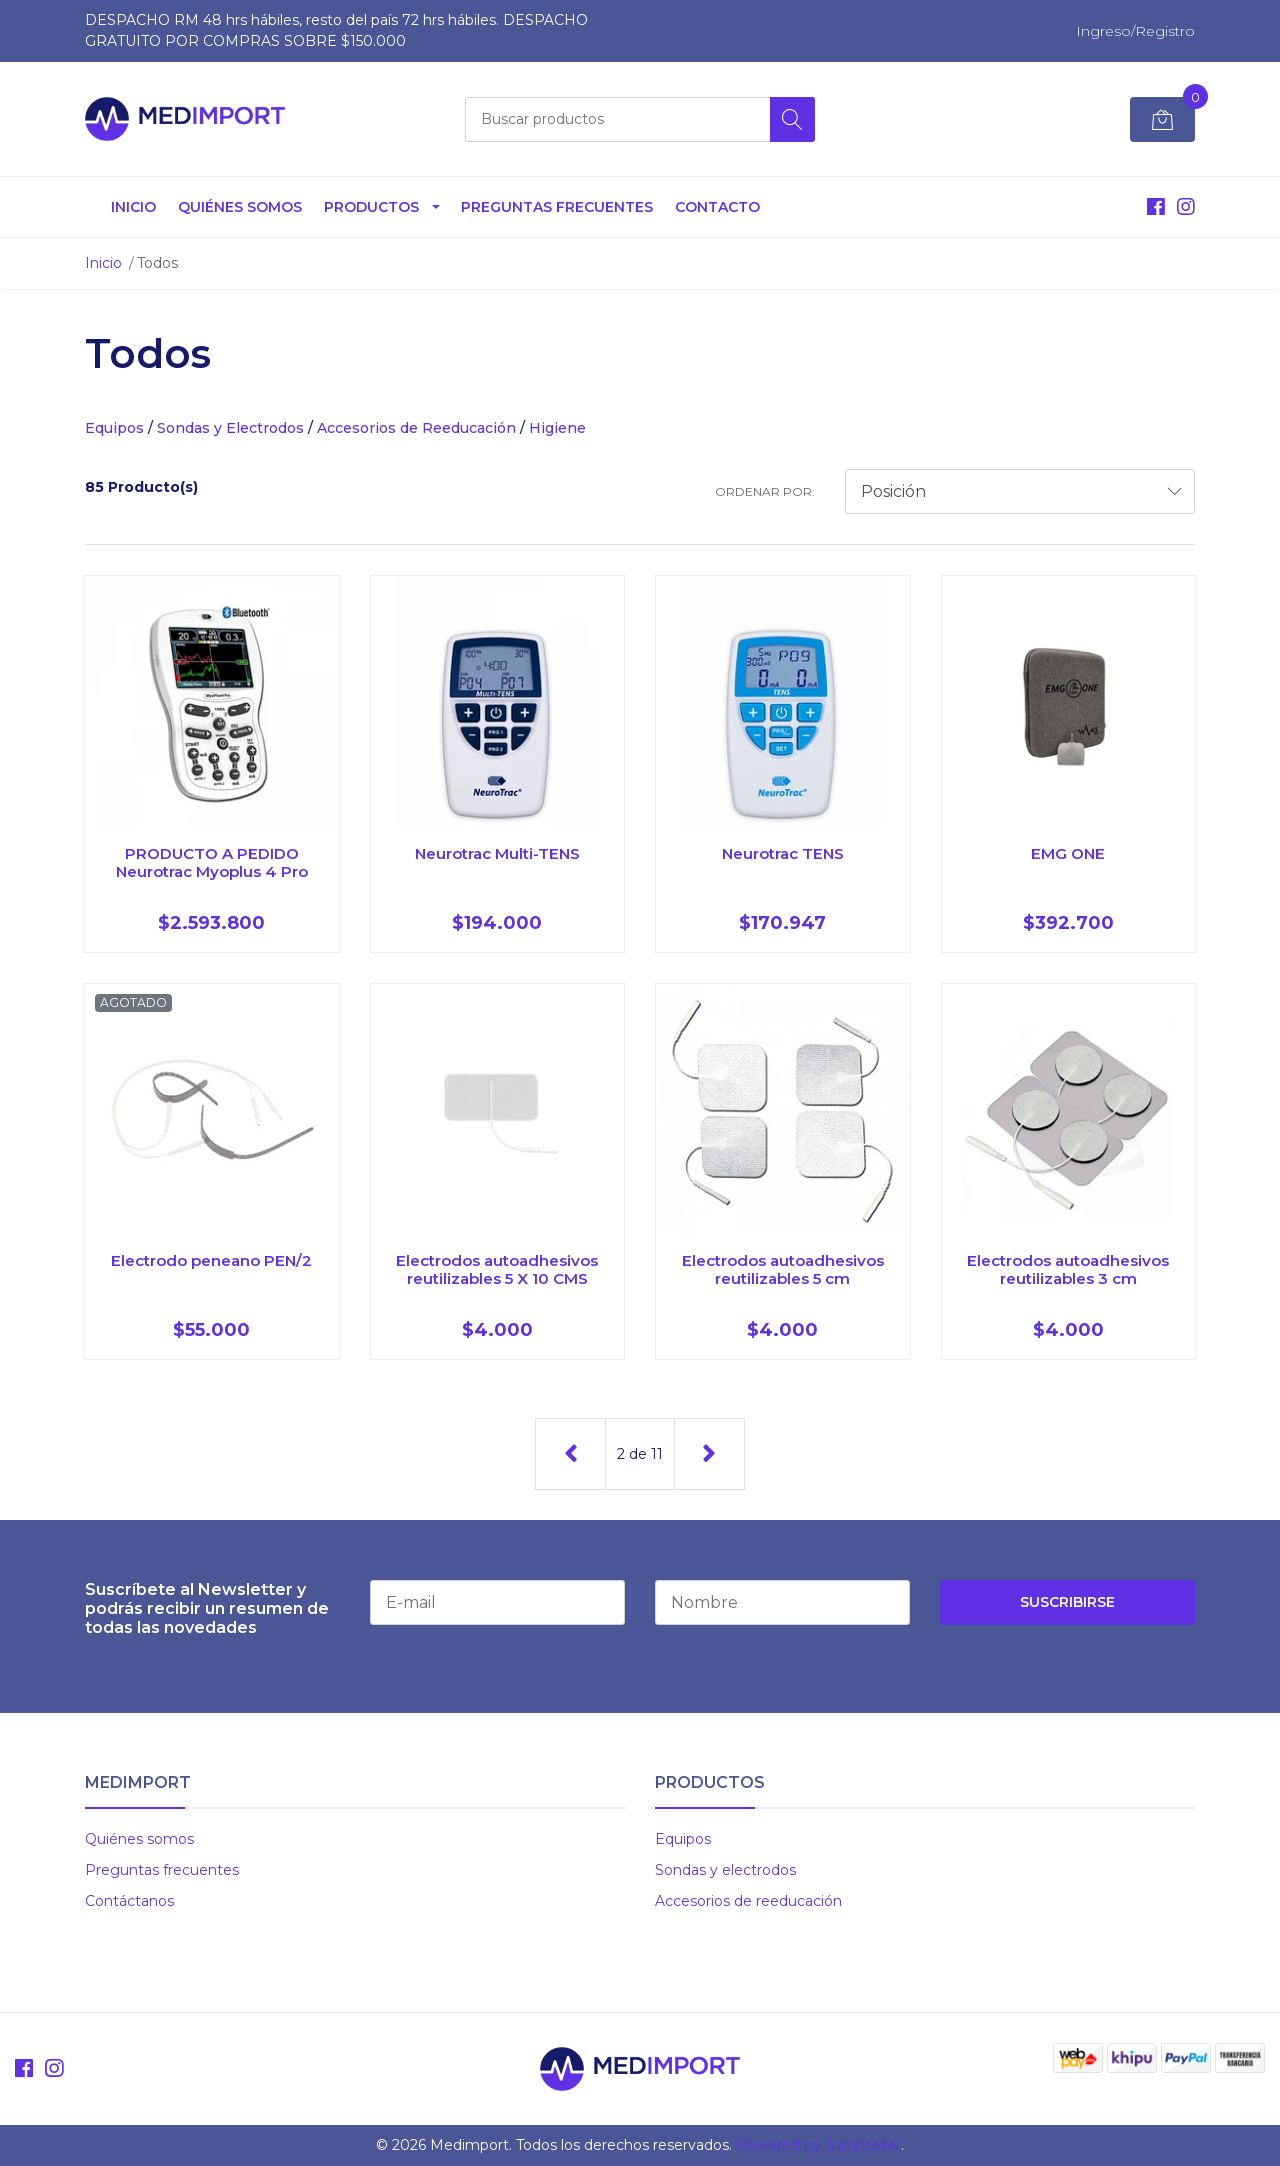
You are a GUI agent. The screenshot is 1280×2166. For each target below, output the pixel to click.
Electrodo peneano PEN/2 (211, 1260)
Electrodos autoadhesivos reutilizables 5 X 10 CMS (497, 1269)
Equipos (114, 428)
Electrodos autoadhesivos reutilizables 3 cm (1068, 1269)
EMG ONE (1068, 853)
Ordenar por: (765, 491)
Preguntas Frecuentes (557, 207)
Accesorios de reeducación (748, 1901)
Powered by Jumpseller (818, 2145)
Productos (371, 207)
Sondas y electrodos (725, 1870)
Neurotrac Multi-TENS (497, 853)
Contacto (717, 207)
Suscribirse (1067, 1602)
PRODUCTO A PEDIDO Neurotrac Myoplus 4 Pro (212, 862)
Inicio (133, 207)
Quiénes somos (240, 207)
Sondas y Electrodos (230, 428)
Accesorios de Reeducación (416, 428)
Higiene (557, 428)
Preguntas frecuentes (162, 1870)
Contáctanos (129, 1901)
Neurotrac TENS (783, 853)
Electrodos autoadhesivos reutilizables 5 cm (783, 1269)
